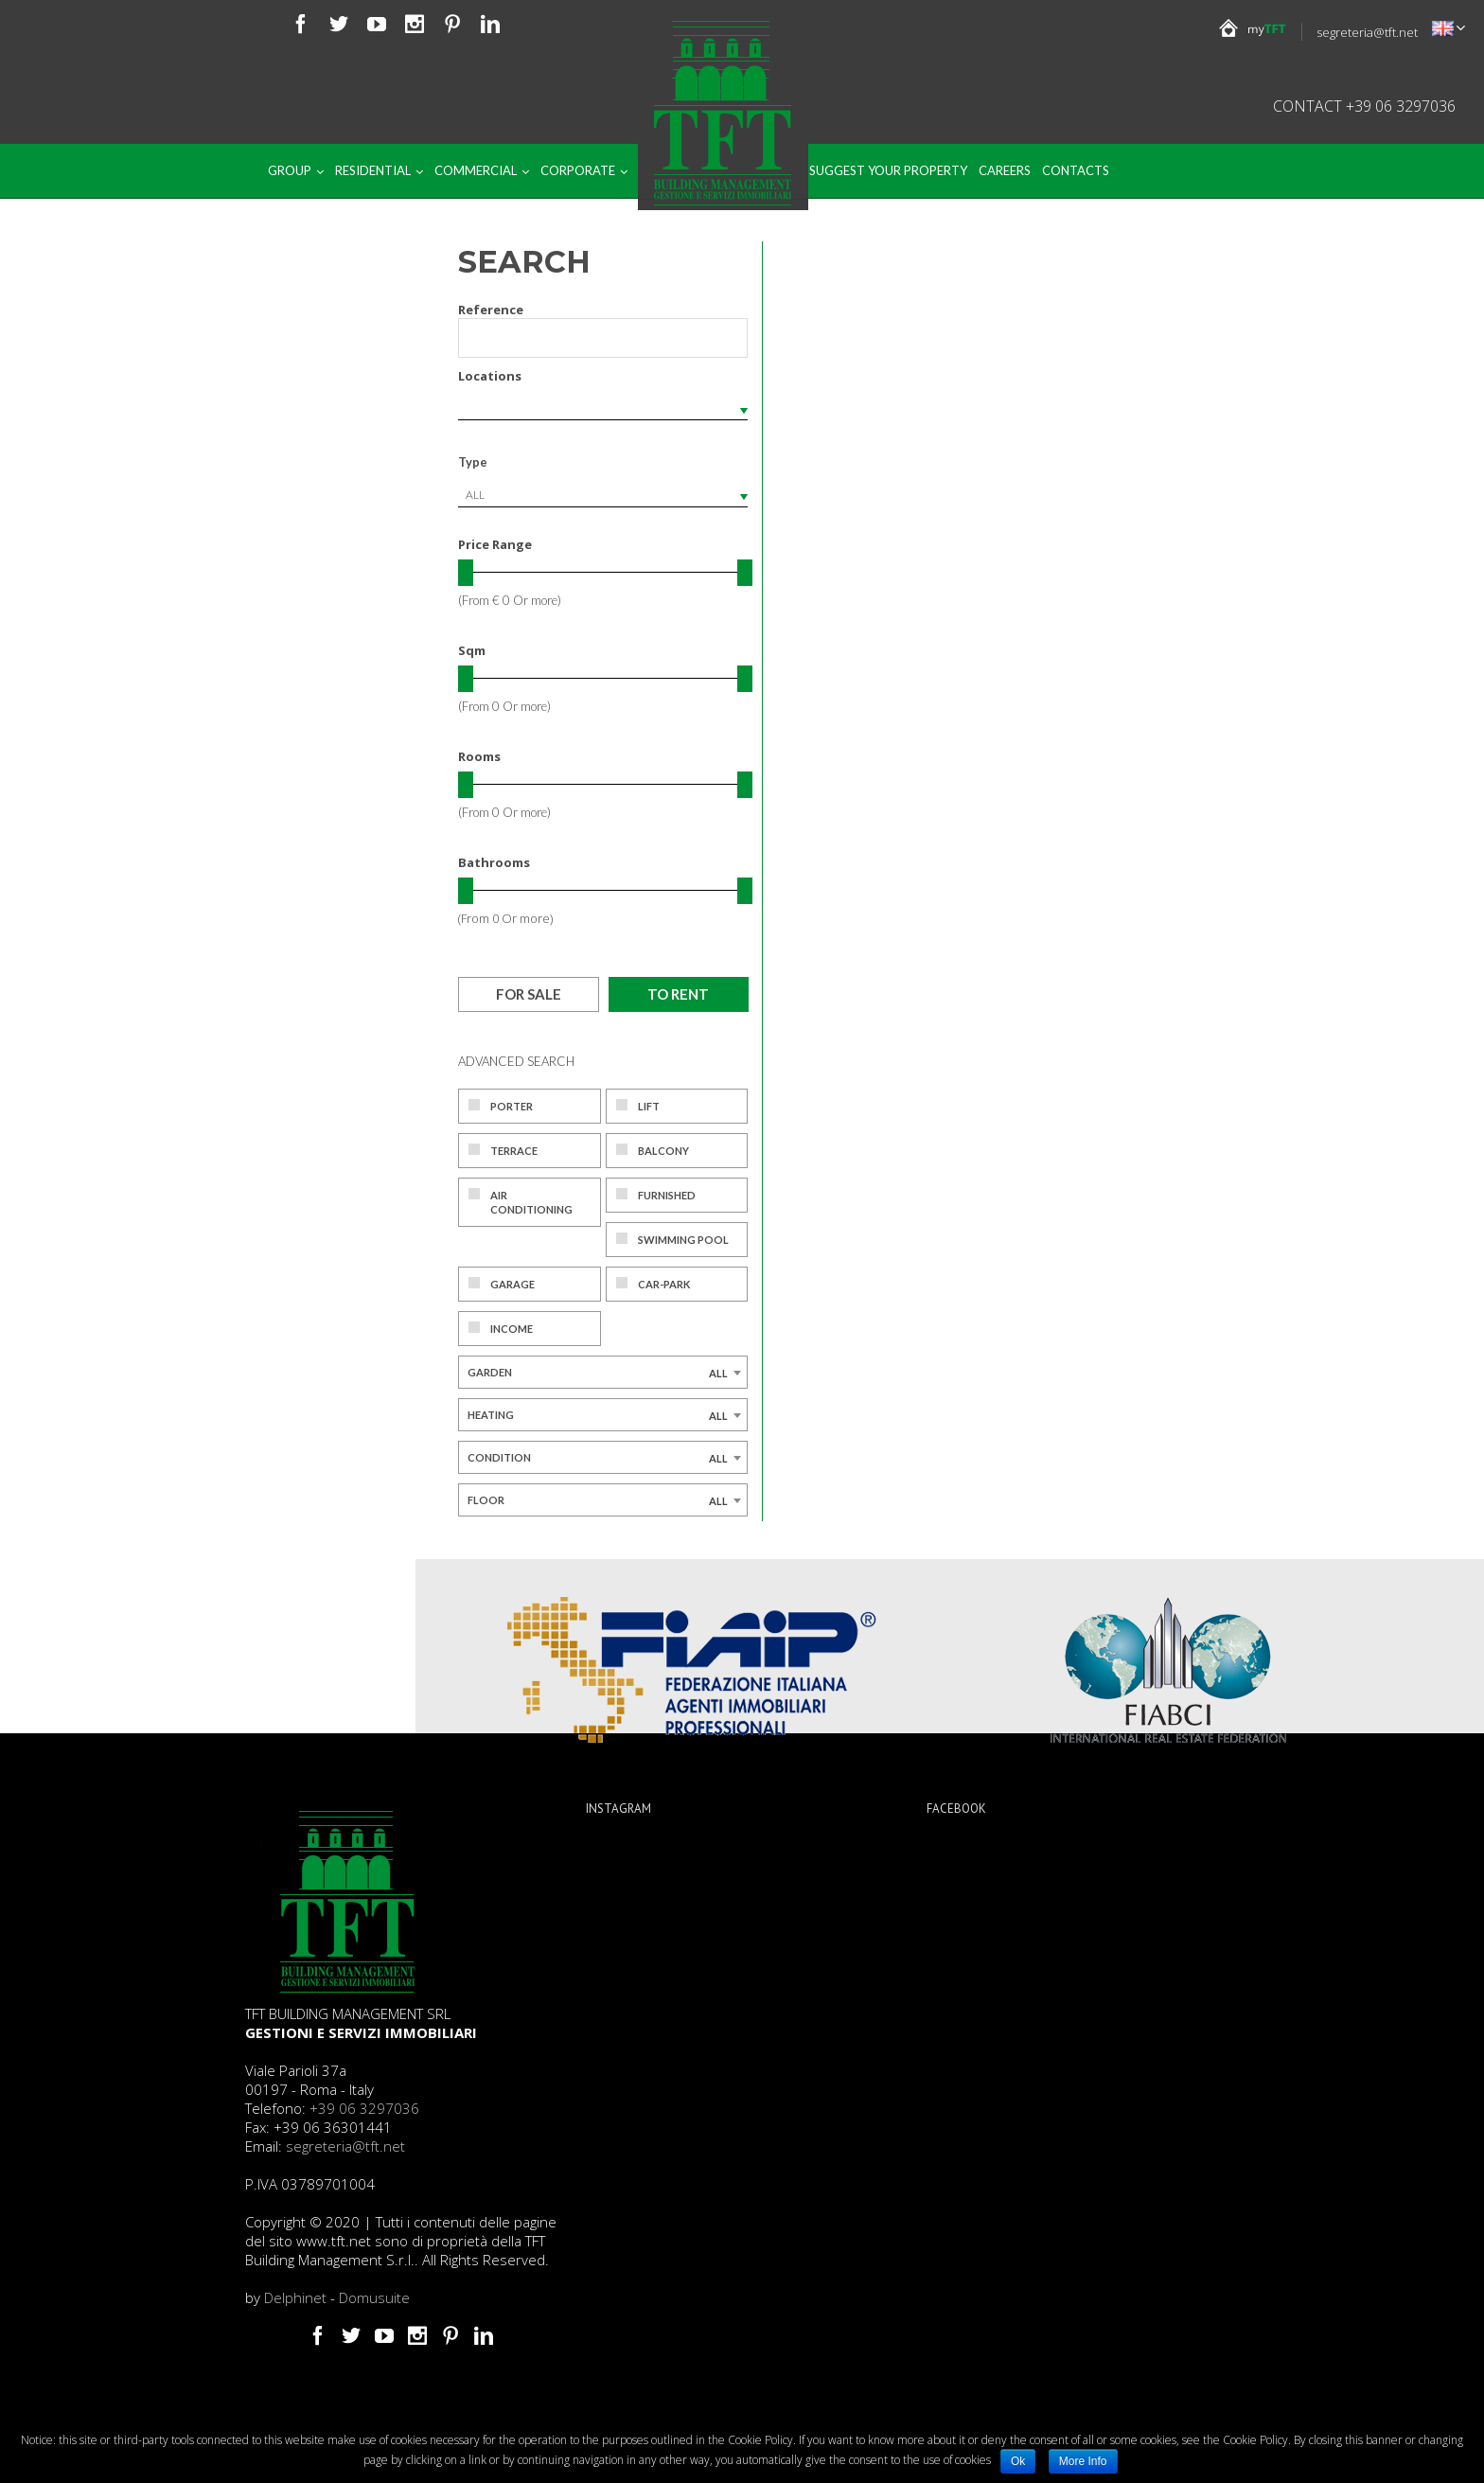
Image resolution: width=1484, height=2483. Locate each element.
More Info (1083, 2461)
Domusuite (374, 2297)
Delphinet (295, 2297)
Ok (1018, 2461)
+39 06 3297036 (364, 2108)
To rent (678, 993)
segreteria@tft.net (1367, 32)
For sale (528, 993)
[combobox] (603, 495)
